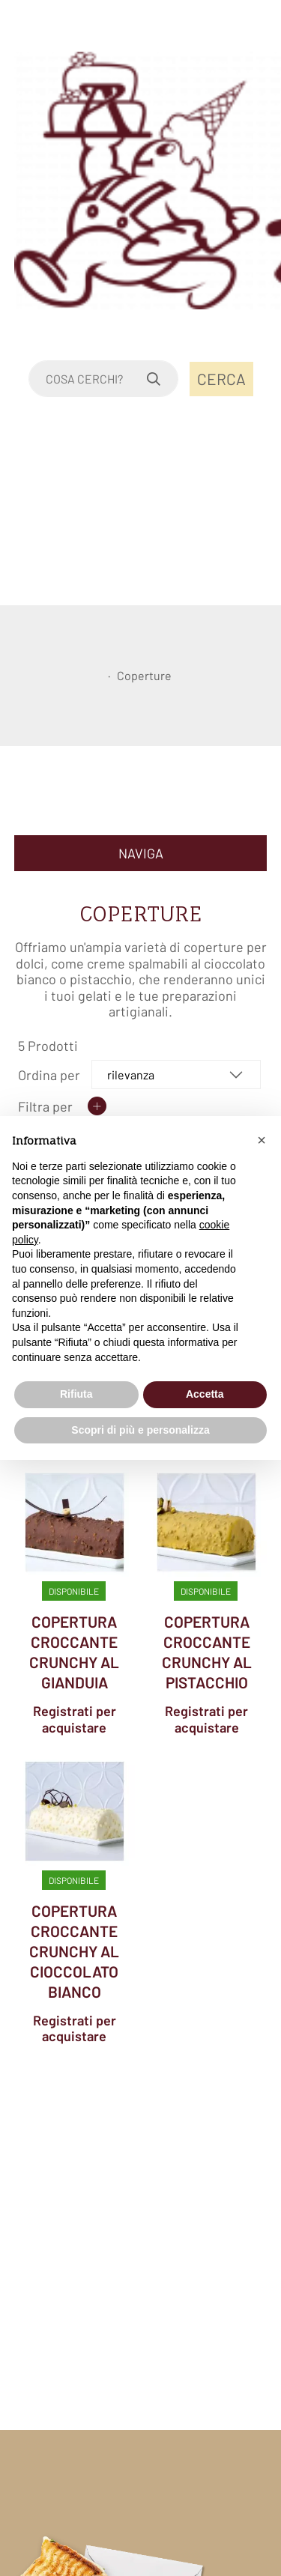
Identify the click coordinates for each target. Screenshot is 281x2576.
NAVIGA (140, 853)
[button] (262, 1140)
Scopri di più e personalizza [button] (140, 1430)
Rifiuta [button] (76, 1394)
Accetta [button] (205, 1394)
